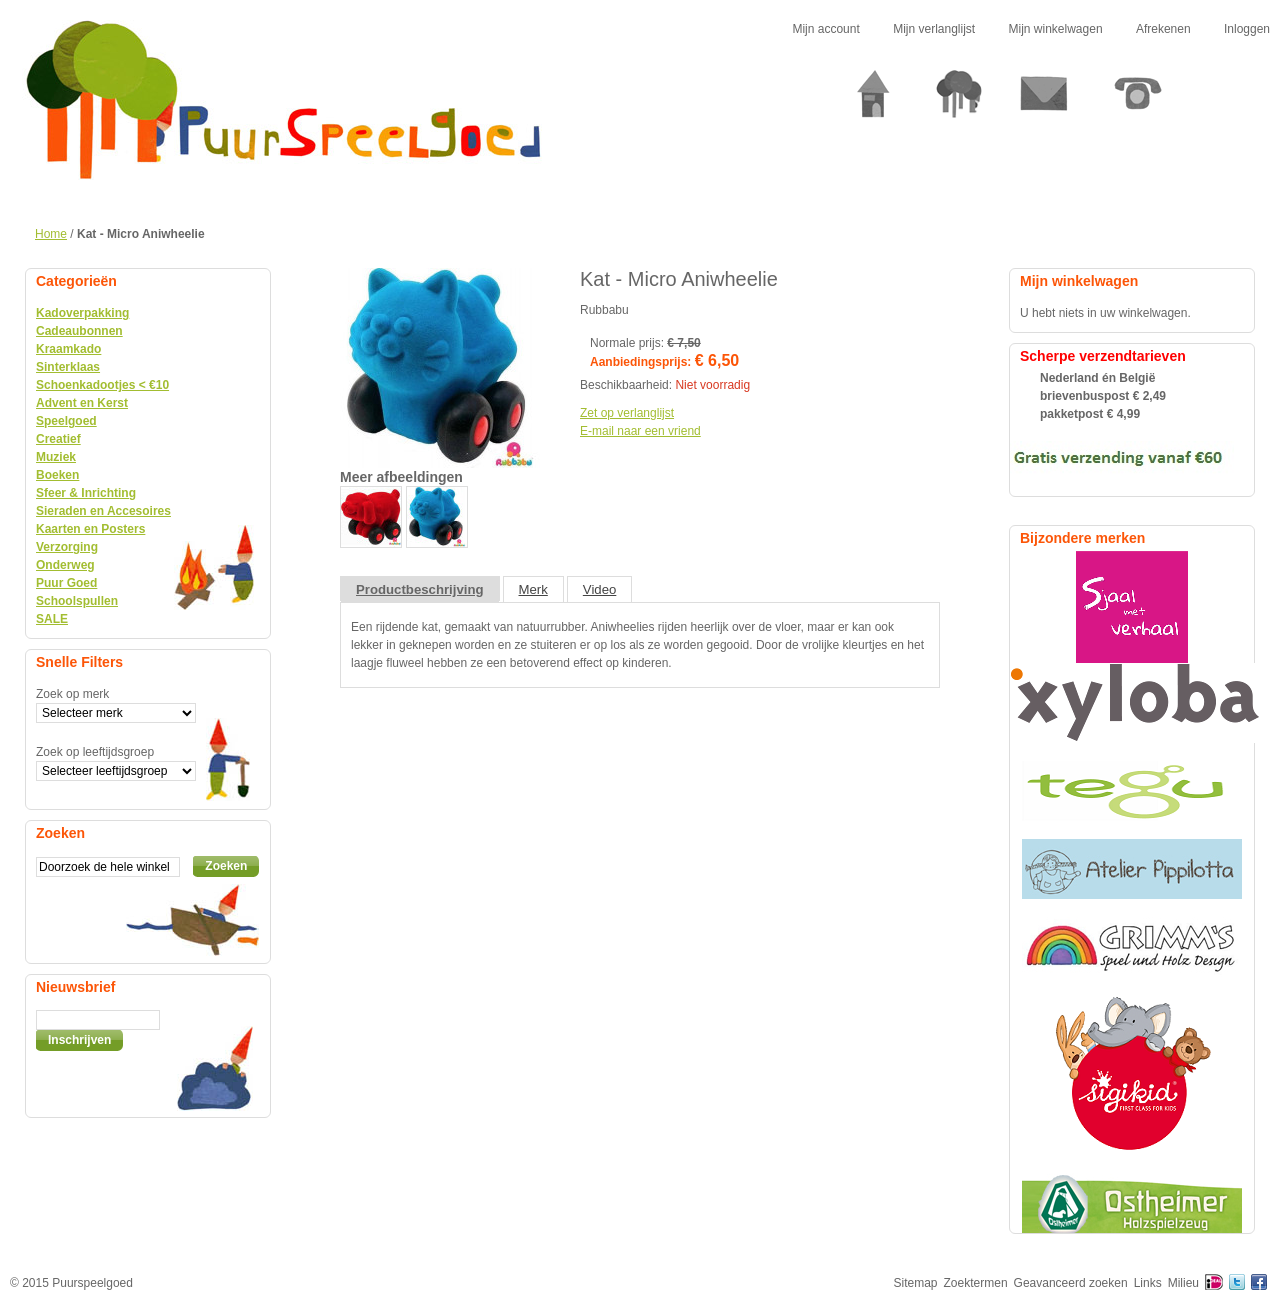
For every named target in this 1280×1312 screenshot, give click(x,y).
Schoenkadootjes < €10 (102, 385)
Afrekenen (1163, 29)
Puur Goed (66, 583)
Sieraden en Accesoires (103, 511)
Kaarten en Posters (90, 529)
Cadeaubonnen (79, 331)
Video (600, 589)
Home (51, 234)
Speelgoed (66, 421)
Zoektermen (976, 1283)
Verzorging (67, 547)
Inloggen (1247, 29)
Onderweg (65, 565)
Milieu (1183, 1283)
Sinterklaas (68, 367)
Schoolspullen (77, 601)
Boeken (57, 475)
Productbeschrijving (420, 589)
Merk (533, 589)
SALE (52, 619)
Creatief (58, 439)
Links (1148, 1283)
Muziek (56, 457)
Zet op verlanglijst (627, 413)
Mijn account (825, 29)
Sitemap (916, 1283)
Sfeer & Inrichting (86, 493)
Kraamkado (68, 349)
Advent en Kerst (82, 403)
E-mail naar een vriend (640, 431)
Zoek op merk (72, 694)
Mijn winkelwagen (1056, 29)
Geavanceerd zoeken (1071, 1283)
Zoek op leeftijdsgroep (95, 752)
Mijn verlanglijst (934, 29)
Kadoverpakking (82, 313)
